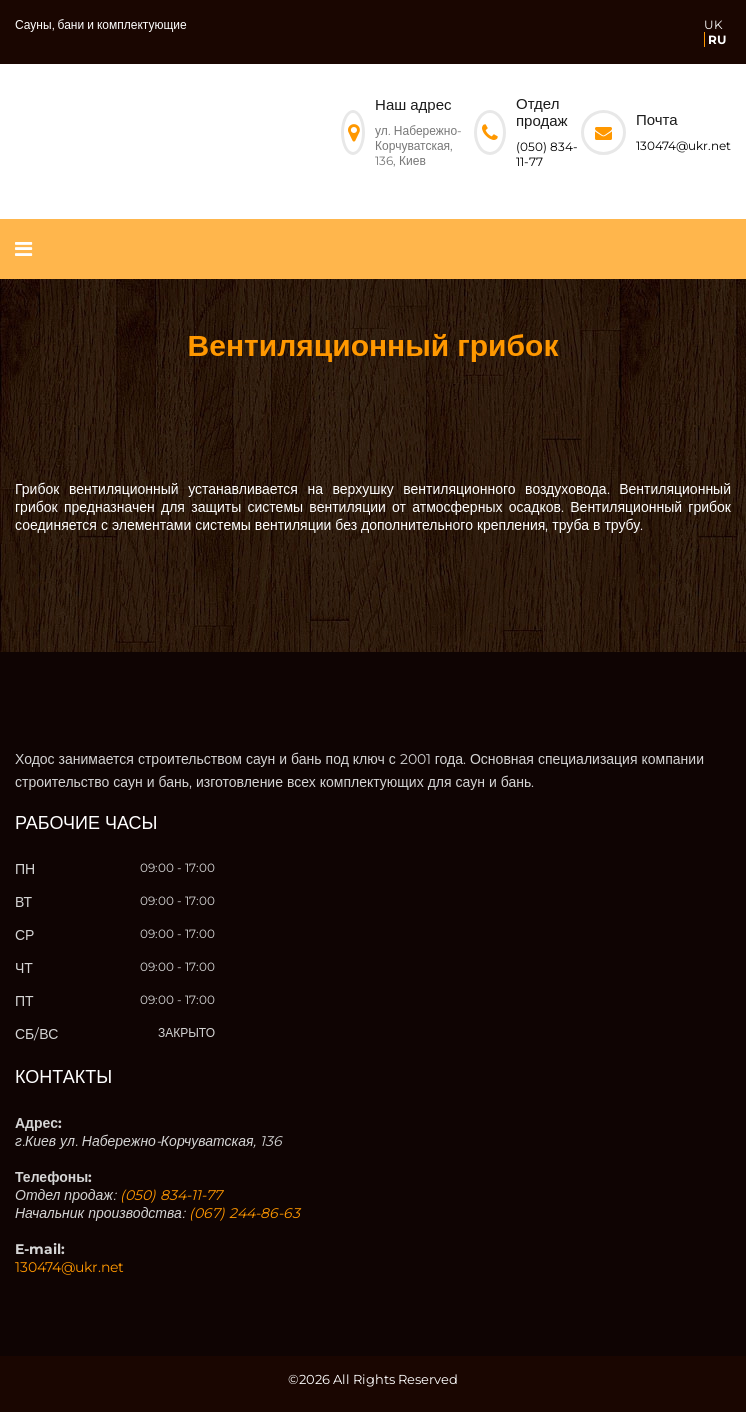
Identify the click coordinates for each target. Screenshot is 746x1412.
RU (717, 39)
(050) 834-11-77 (171, 1195)
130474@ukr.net (683, 145)
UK (713, 24)
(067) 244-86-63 (244, 1213)
